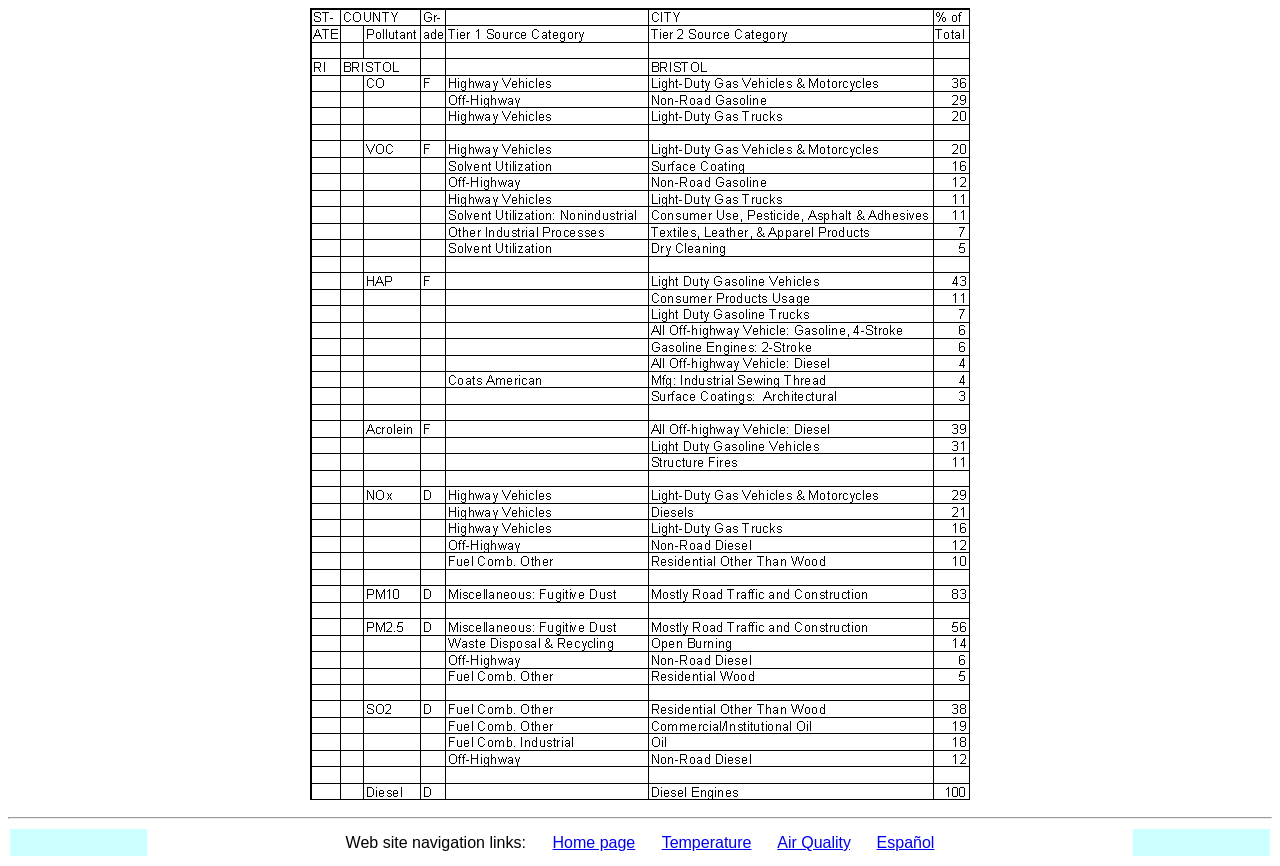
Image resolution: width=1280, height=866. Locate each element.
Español (906, 842)
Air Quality (813, 842)
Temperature (707, 842)
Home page (594, 842)
